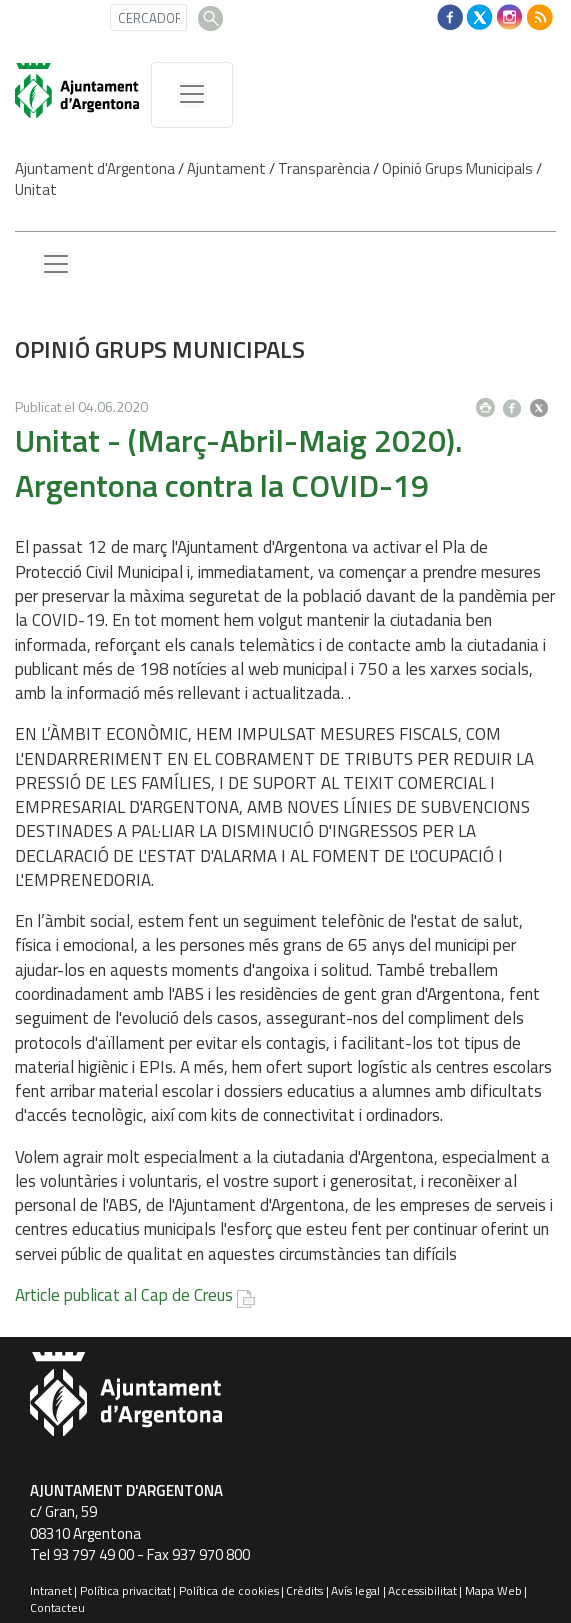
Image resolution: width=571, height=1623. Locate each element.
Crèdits (304, 1590)
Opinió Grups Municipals (457, 168)
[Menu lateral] (56, 265)
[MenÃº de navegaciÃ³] (192, 95)
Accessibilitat (422, 1590)
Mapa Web (493, 1590)
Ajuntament (226, 168)
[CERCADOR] (148, 17)
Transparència (324, 168)
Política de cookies (229, 1590)
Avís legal (355, 1590)
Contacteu (57, 1607)
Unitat (36, 189)
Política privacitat (125, 1590)
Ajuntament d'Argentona (95, 168)
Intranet (51, 1590)
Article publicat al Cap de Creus (124, 1295)
